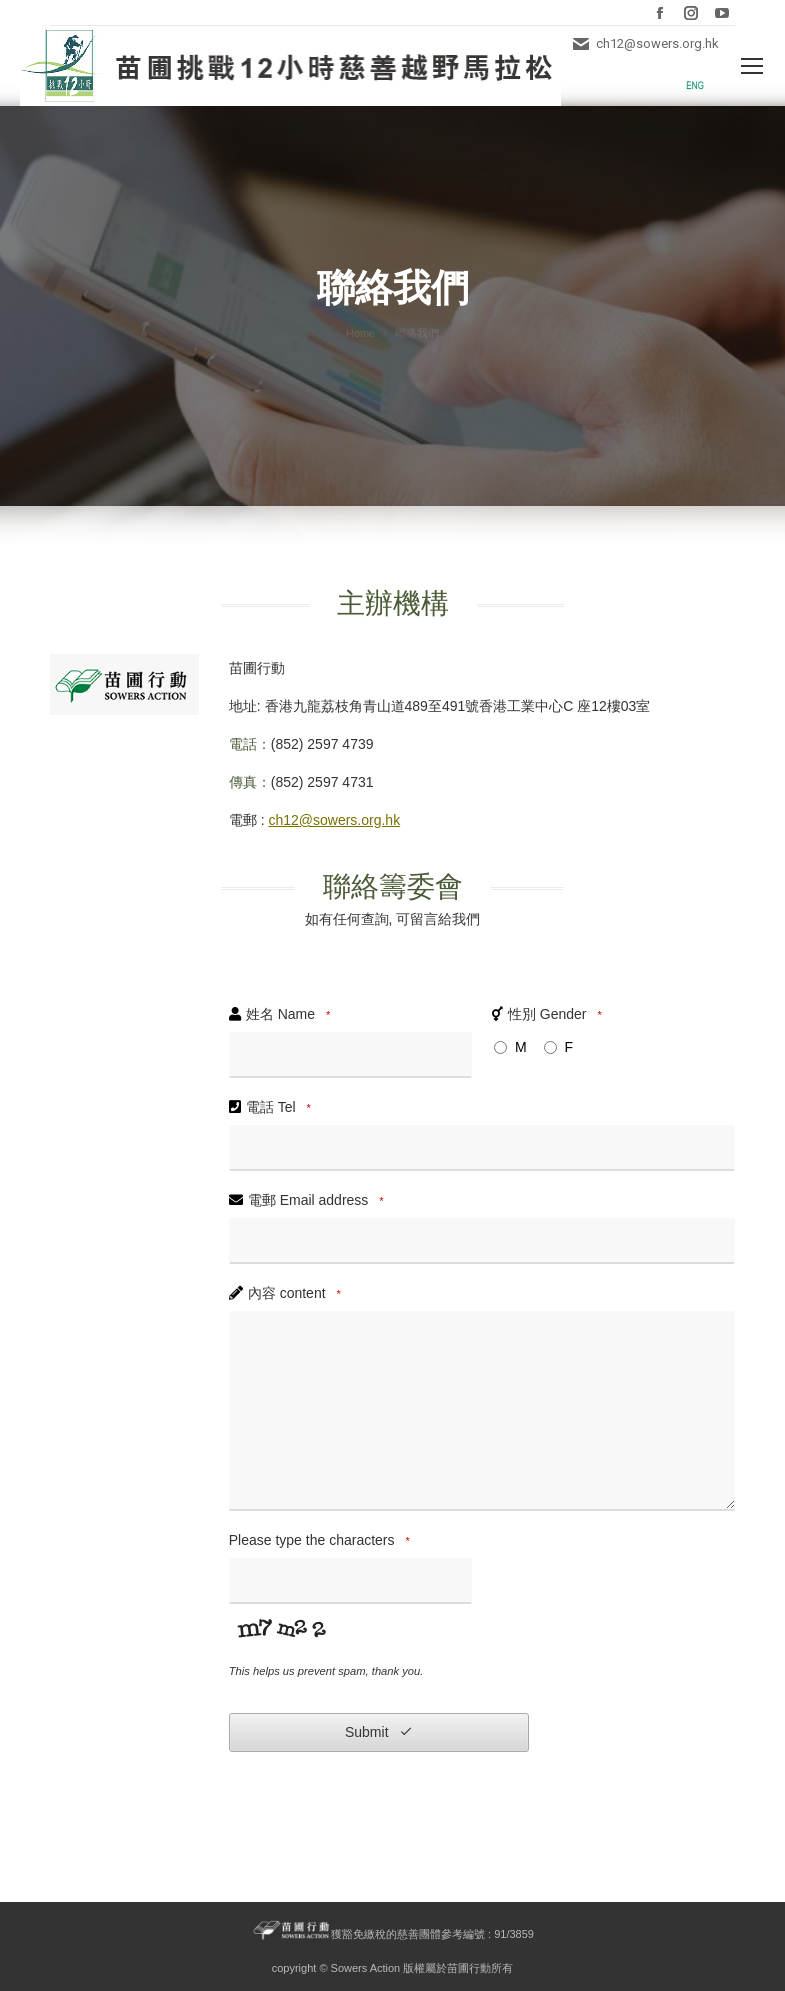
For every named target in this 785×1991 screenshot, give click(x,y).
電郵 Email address (319, 1201)
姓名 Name (291, 1015)
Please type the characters (322, 1541)
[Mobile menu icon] (752, 66)
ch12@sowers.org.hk (334, 820)
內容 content (297, 1294)
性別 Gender (558, 1015)
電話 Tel (281, 1108)
